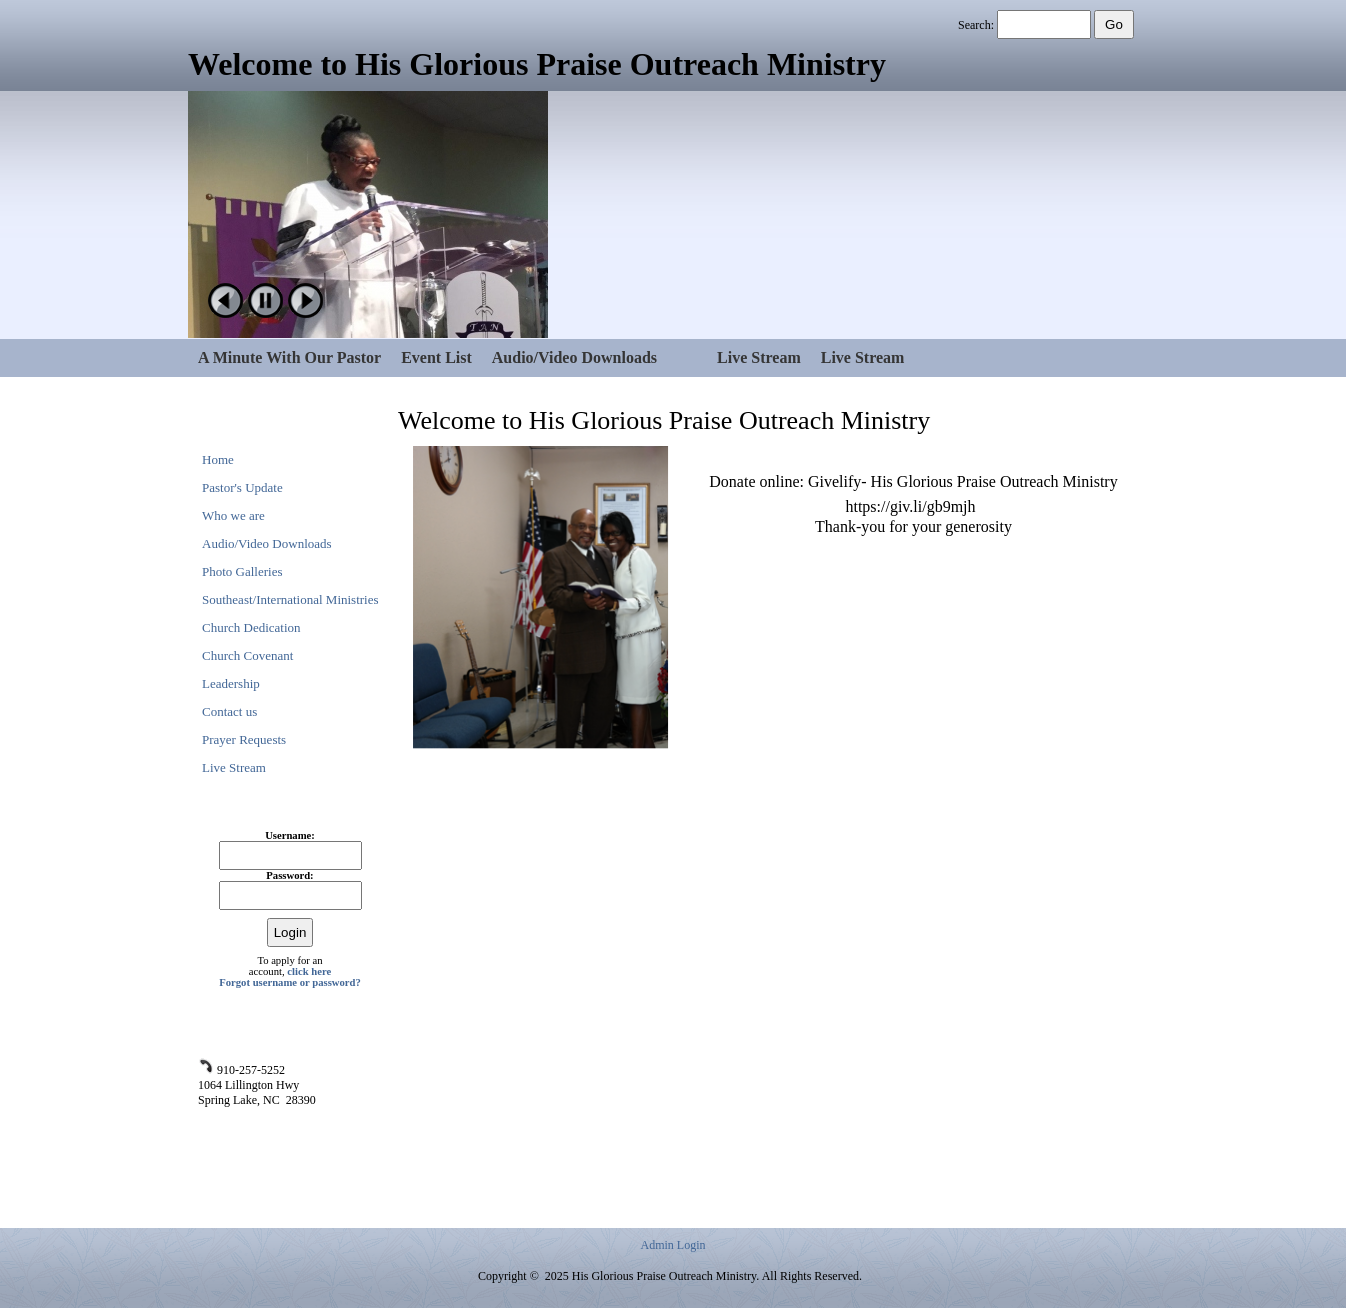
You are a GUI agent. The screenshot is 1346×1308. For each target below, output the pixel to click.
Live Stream (759, 357)
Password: (289, 875)
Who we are (233, 515)
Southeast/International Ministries (290, 599)
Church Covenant (247, 655)
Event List (436, 357)
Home (218, 459)
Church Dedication (251, 627)
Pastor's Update (242, 487)
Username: (290, 835)
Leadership (231, 683)
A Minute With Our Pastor (289, 357)
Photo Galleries (242, 571)
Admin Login (673, 1245)
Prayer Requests (244, 739)
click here (309, 971)
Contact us (229, 711)
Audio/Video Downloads (574, 357)
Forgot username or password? (290, 982)
